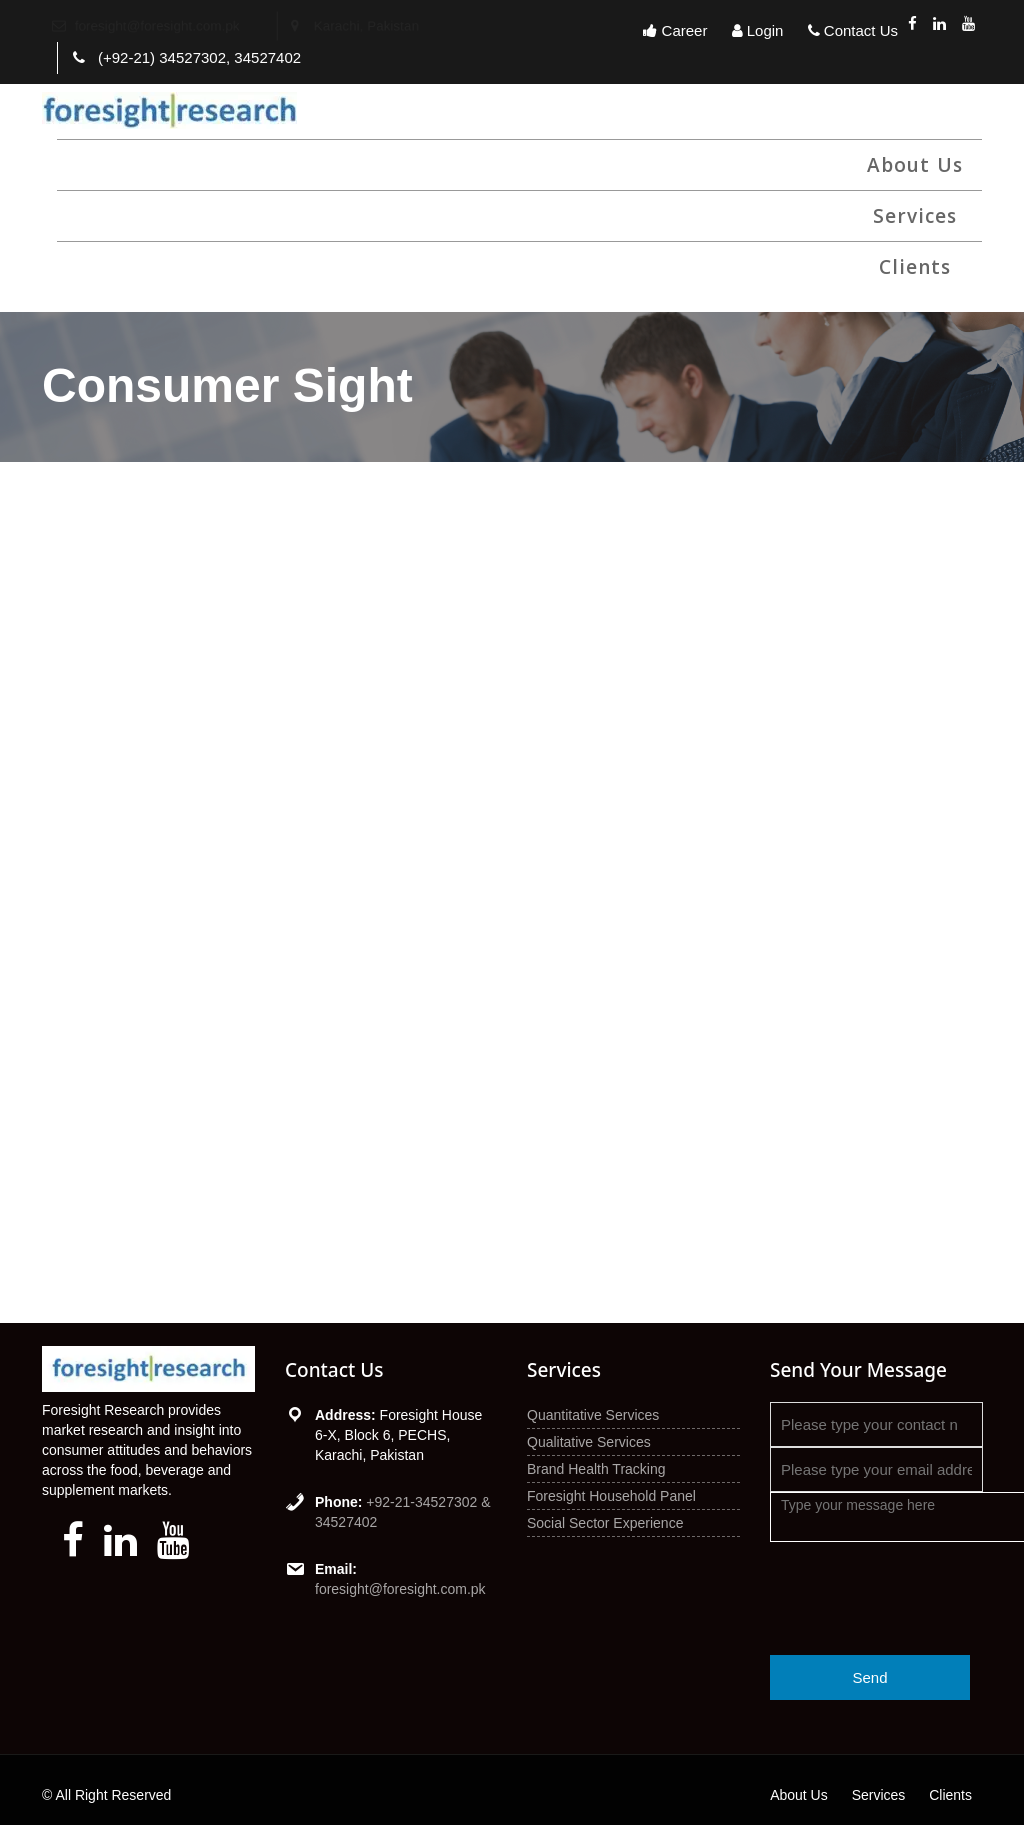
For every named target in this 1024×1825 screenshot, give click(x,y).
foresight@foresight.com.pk (400, 1589)
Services (915, 216)
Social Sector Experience (605, 1523)
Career (675, 30)
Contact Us (853, 30)
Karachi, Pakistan (368, 25)
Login (758, 30)
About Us (915, 165)
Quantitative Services (593, 1415)
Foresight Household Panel (611, 1496)
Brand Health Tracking (596, 1469)
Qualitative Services (589, 1442)
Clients (915, 267)
